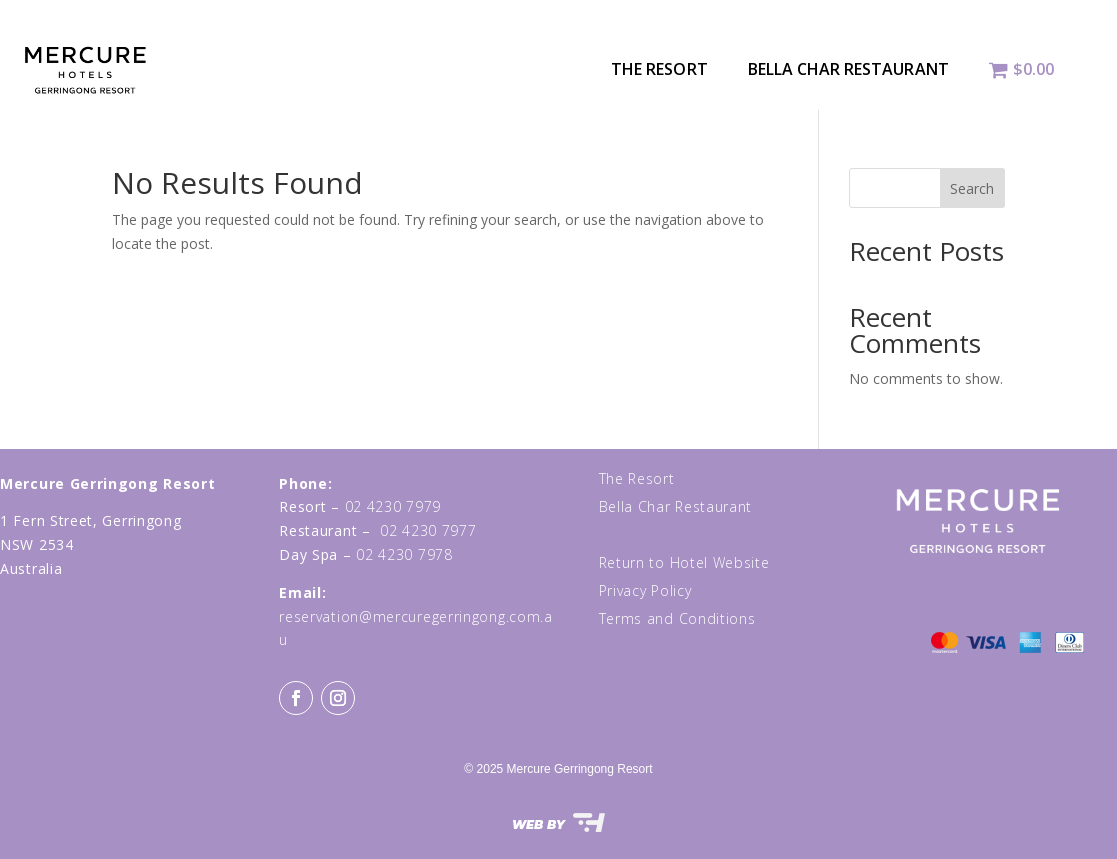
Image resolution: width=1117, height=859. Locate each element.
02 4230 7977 (428, 530)
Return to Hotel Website (684, 562)
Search (972, 188)
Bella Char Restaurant (848, 69)
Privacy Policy (645, 590)
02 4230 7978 (404, 554)
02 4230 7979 (393, 506)
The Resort (659, 69)
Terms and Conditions (677, 618)
